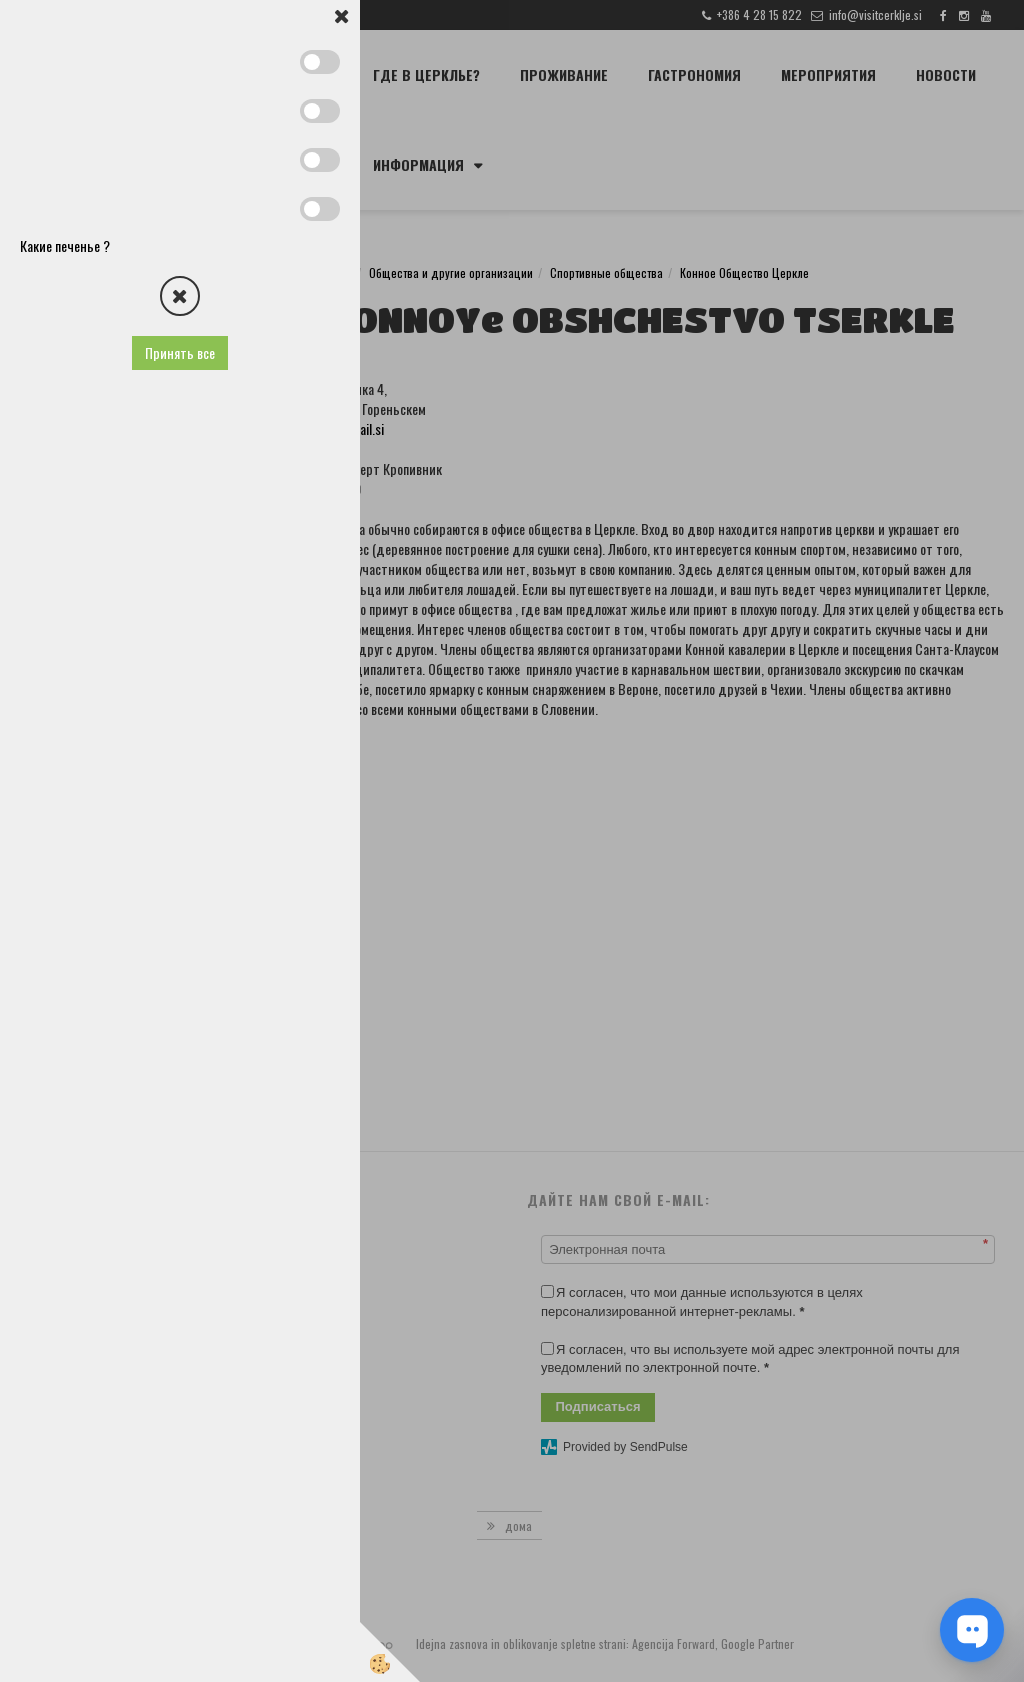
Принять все (180, 352)
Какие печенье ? (65, 245)
